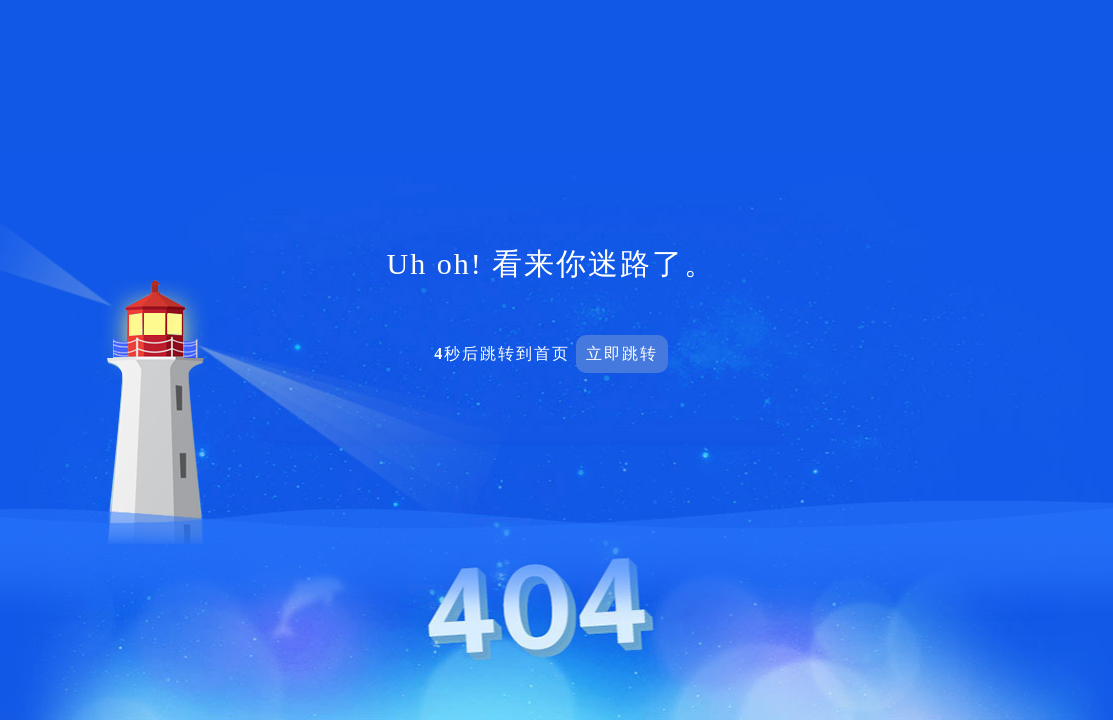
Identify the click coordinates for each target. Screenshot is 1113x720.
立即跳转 (622, 353)
